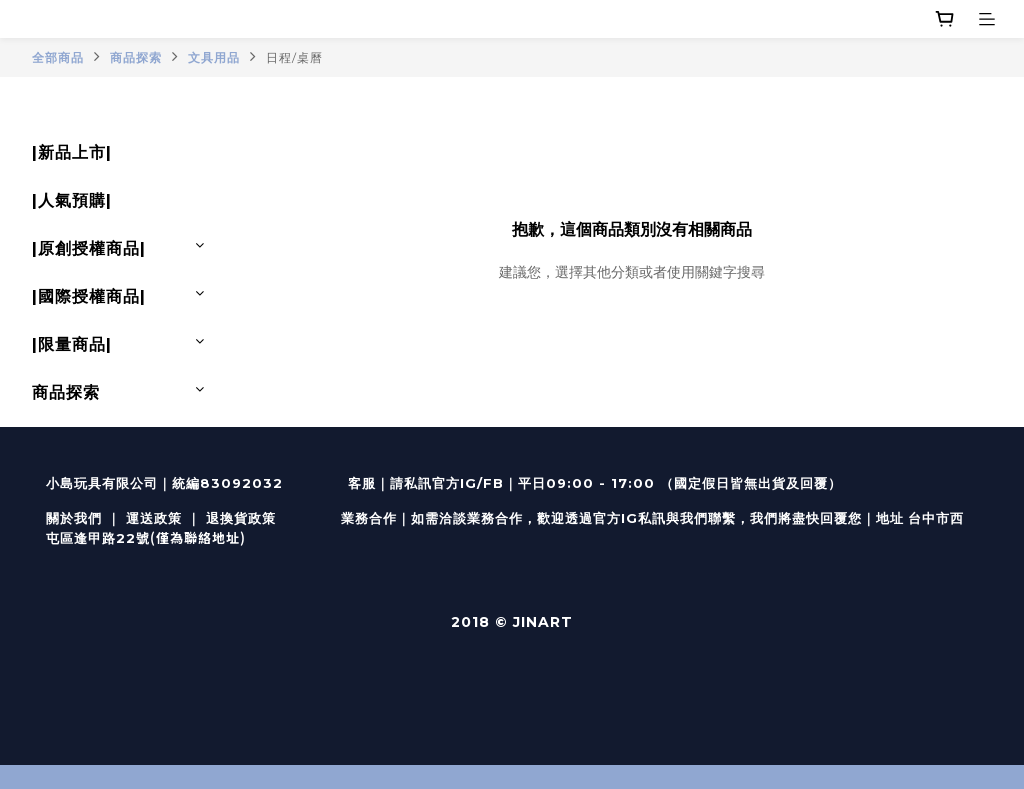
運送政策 (154, 518)
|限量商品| (72, 344)
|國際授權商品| (89, 296)
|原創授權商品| (89, 248)
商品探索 (136, 57)
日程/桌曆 (294, 57)
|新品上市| (72, 152)
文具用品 (214, 57)
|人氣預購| (72, 200)
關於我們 (74, 518)
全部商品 (58, 57)
